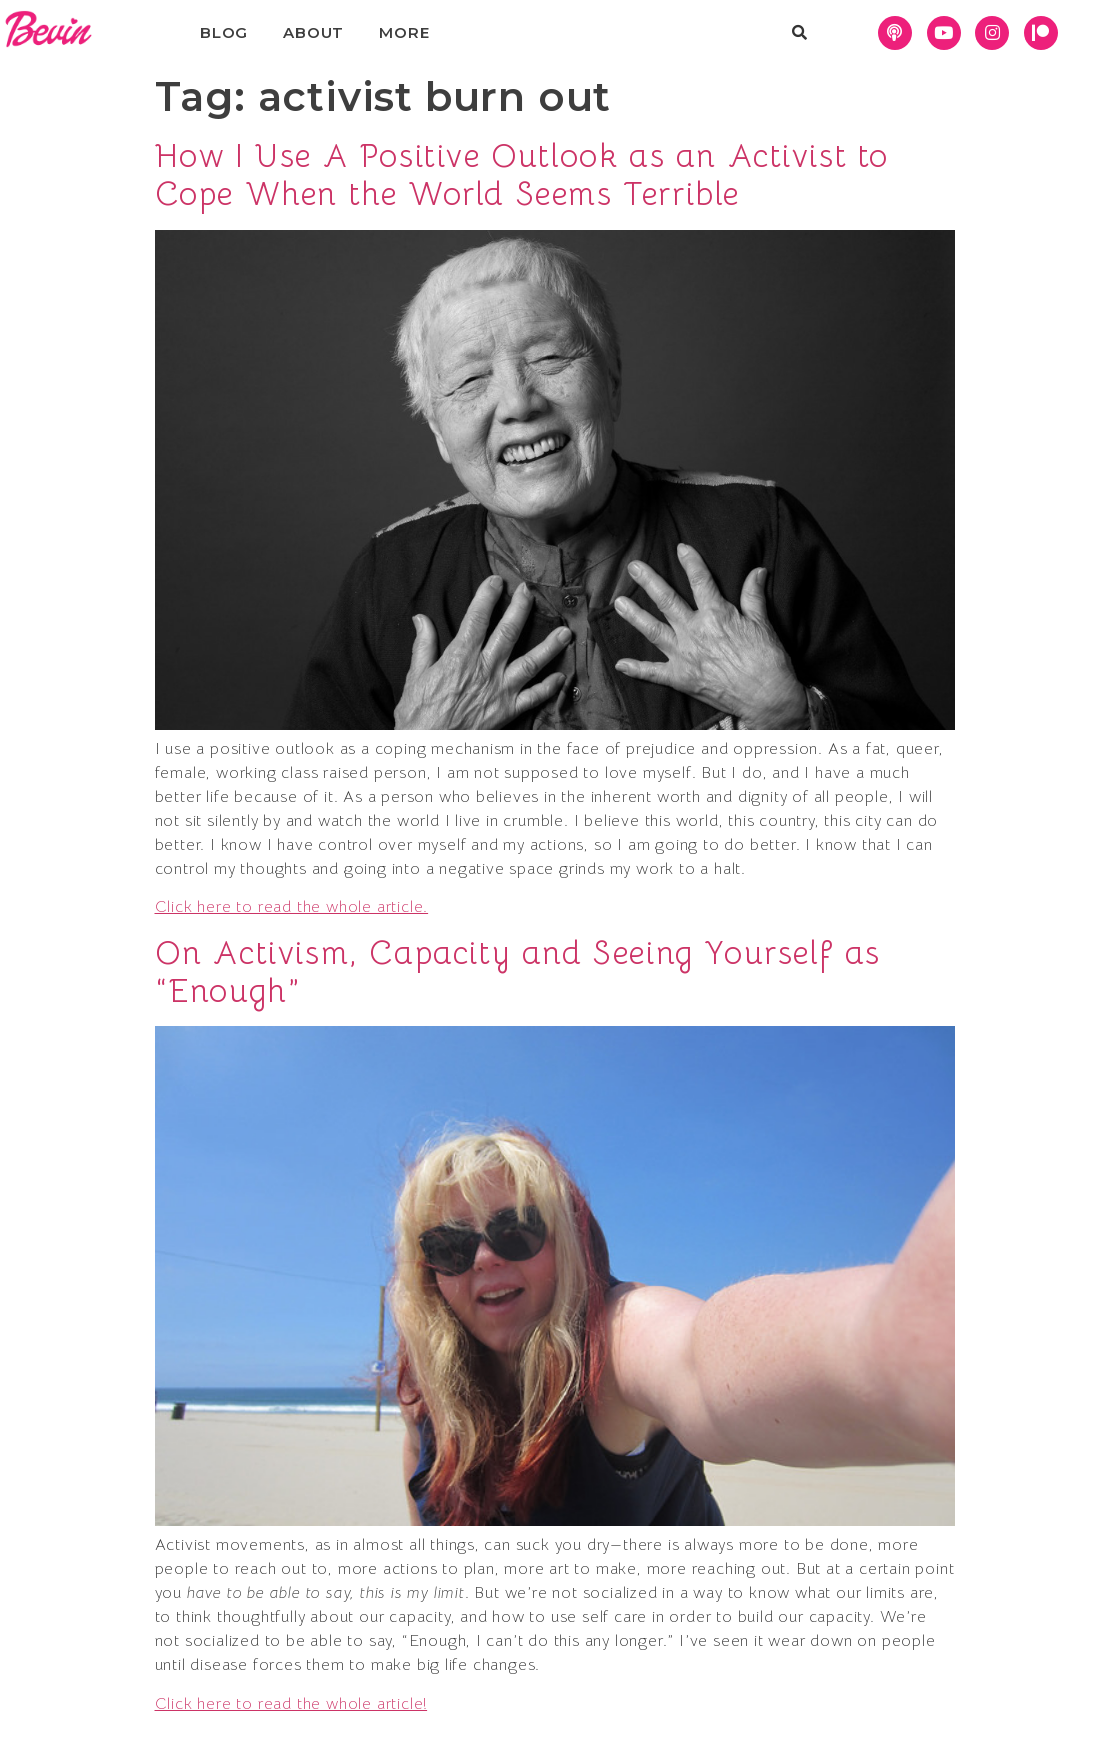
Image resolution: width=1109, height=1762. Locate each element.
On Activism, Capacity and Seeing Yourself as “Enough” (518, 972)
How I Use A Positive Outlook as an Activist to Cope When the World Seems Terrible (522, 175)
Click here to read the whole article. (292, 907)
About (313, 32)
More (404, 32)
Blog (224, 32)
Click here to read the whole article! (291, 1704)
